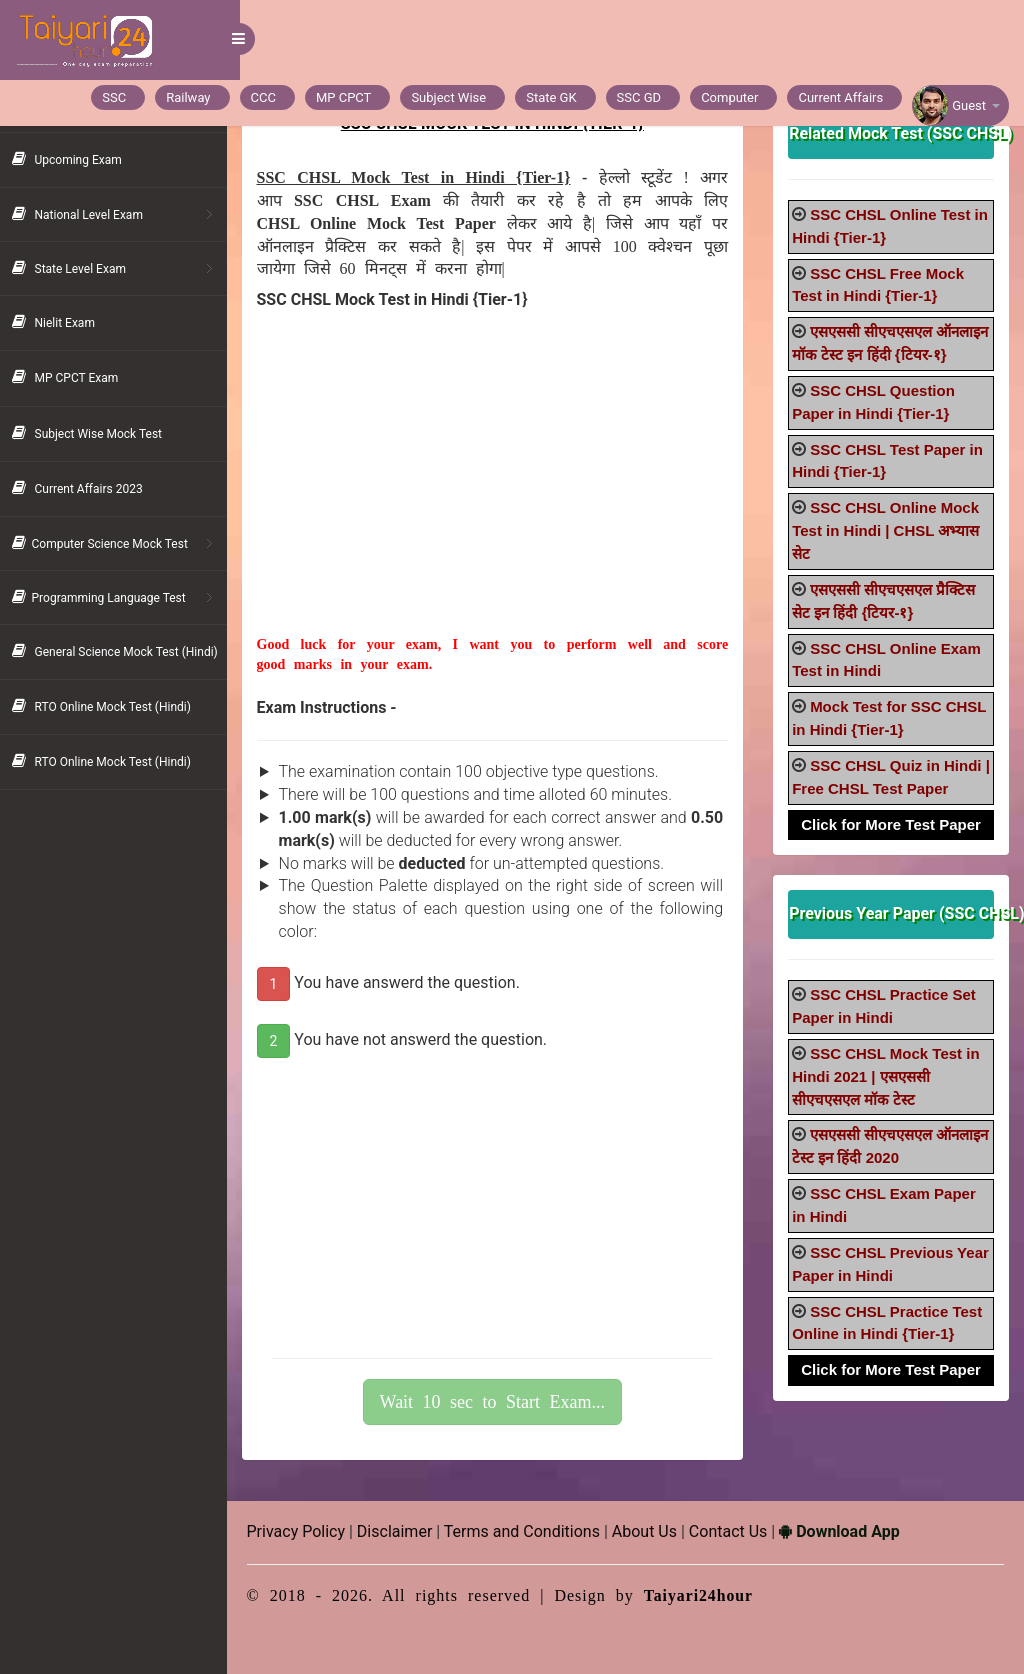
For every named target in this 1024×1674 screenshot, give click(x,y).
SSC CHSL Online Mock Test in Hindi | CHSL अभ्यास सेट (890, 553)
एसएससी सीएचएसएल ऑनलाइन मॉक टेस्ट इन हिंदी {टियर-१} (874, 354)
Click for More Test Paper (893, 846)
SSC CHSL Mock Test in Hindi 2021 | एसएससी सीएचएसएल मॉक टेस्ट (890, 1099)
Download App (853, 1531)
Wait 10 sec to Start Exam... (502, 1402)
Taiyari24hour (712, 1595)
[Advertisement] (501, 495)
